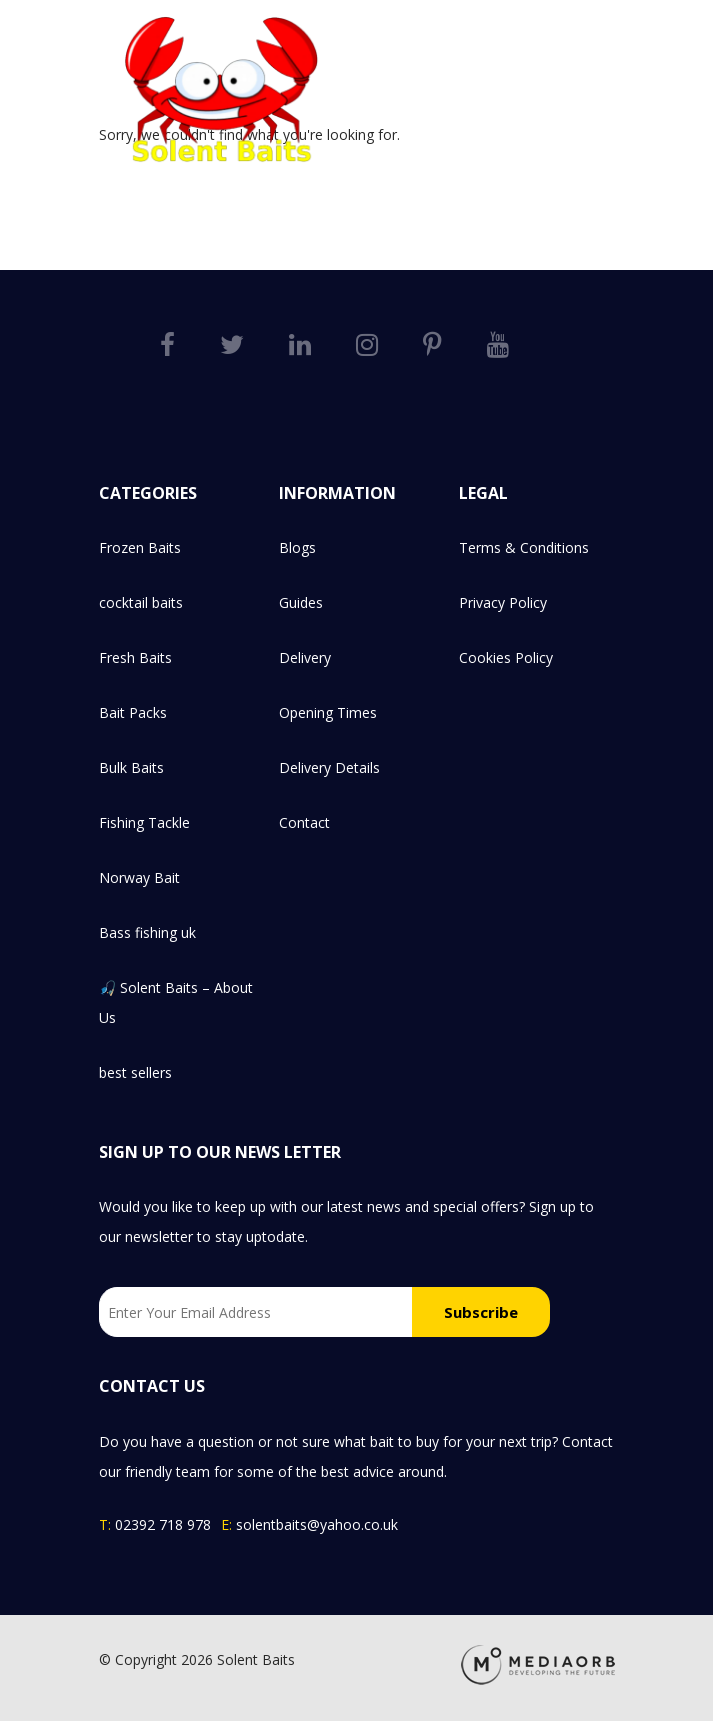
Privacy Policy (503, 602)
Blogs (297, 547)
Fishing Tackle (144, 822)
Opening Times (328, 712)
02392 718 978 (163, 1524)
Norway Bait (139, 877)
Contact (304, 822)
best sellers (135, 1072)
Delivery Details (329, 767)
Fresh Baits (135, 657)
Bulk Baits (131, 767)
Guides (301, 602)
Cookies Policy (506, 657)
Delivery (305, 657)
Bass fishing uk (147, 932)
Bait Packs (133, 712)
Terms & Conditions (524, 547)
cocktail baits (141, 602)
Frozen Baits (140, 547)
